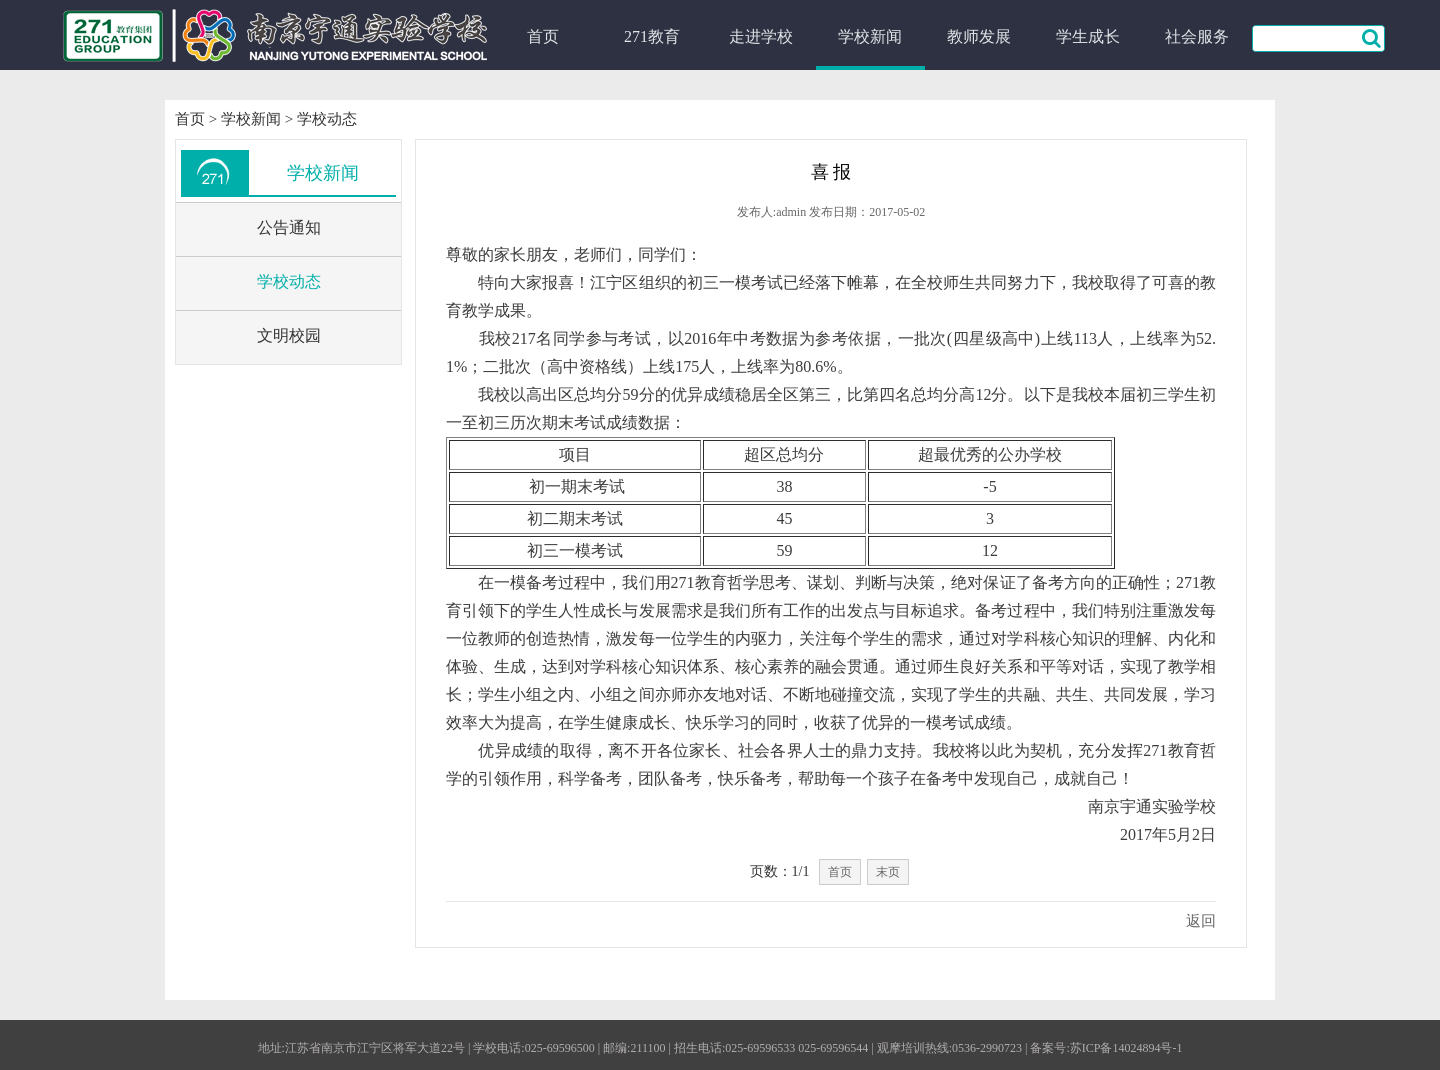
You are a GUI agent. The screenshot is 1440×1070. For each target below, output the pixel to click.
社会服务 (1197, 36)
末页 (888, 872)
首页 (543, 36)
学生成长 (1088, 36)
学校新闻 (870, 36)
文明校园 (289, 335)
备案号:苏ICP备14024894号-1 (1106, 1048)
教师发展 (979, 36)
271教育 (652, 36)
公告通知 (289, 227)
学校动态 (327, 119)
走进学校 (761, 36)
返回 (1201, 921)
